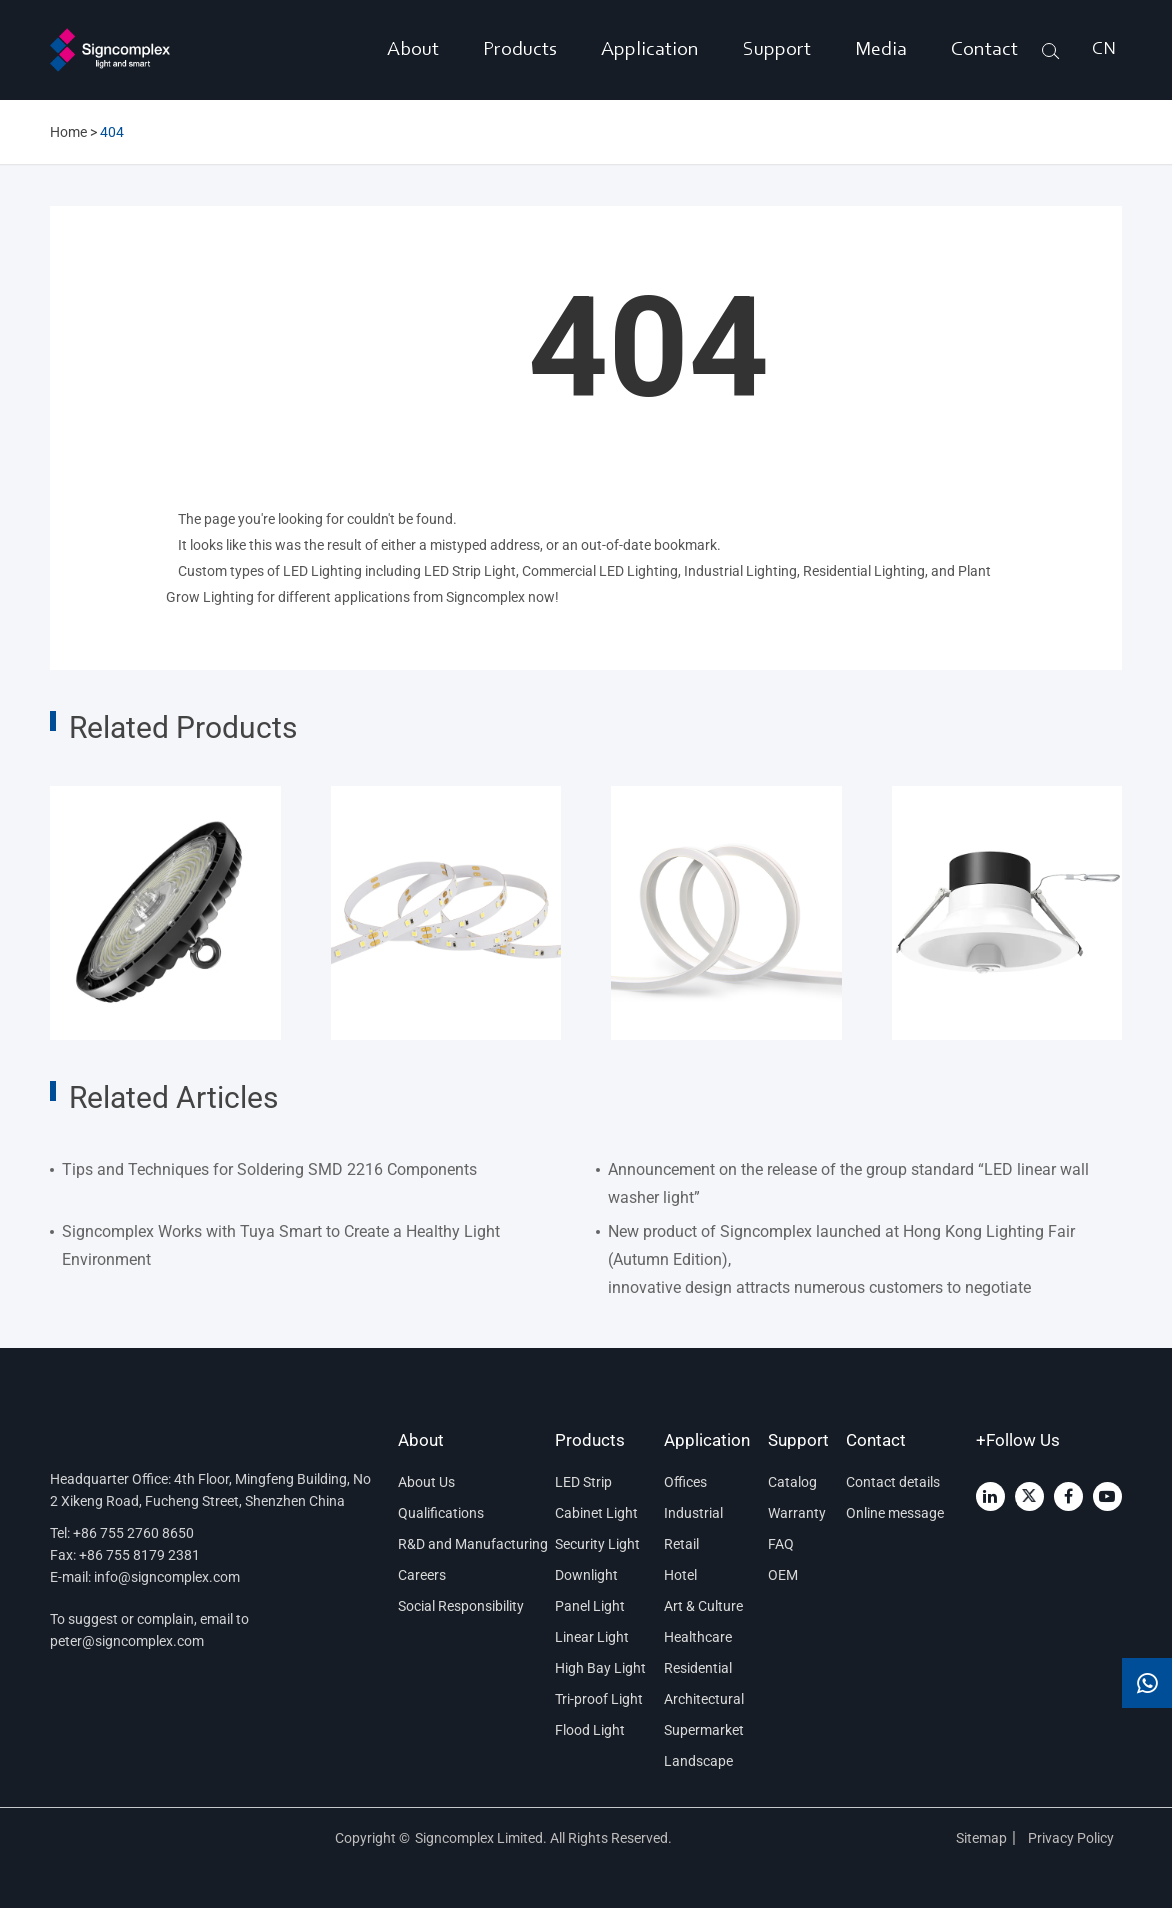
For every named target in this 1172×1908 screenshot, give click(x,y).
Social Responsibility (461, 1606)
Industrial (693, 1513)
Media (881, 50)
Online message (895, 1513)
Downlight (586, 1575)
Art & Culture (703, 1606)
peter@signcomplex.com (127, 1641)
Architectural (704, 1699)
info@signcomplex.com (167, 1577)
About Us (426, 1482)
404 (112, 132)
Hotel (680, 1575)
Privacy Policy (1072, 1838)
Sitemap (981, 1838)
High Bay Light (600, 1668)
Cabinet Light (596, 1513)
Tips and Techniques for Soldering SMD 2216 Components (269, 1169)
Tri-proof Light (599, 1699)
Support (777, 50)
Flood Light (590, 1730)
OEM (783, 1575)
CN (1104, 50)
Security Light (597, 1544)
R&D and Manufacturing (468, 1544)
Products (520, 50)
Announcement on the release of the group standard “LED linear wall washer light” (848, 1183)
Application (650, 50)
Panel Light (590, 1606)
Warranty (797, 1513)
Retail (681, 1544)
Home (68, 132)
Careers (422, 1575)
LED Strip (583, 1482)
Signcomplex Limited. (482, 1838)
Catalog (792, 1482)
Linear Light (592, 1637)
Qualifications (441, 1513)
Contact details (893, 1482)
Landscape (698, 1761)
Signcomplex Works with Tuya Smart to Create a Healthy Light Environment (281, 1245)
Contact (984, 50)
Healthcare (698, 1637)
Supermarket (704, 1730)
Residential (698, 1668)
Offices (685, 1482)
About (413, 50)
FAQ (781, 1544)
